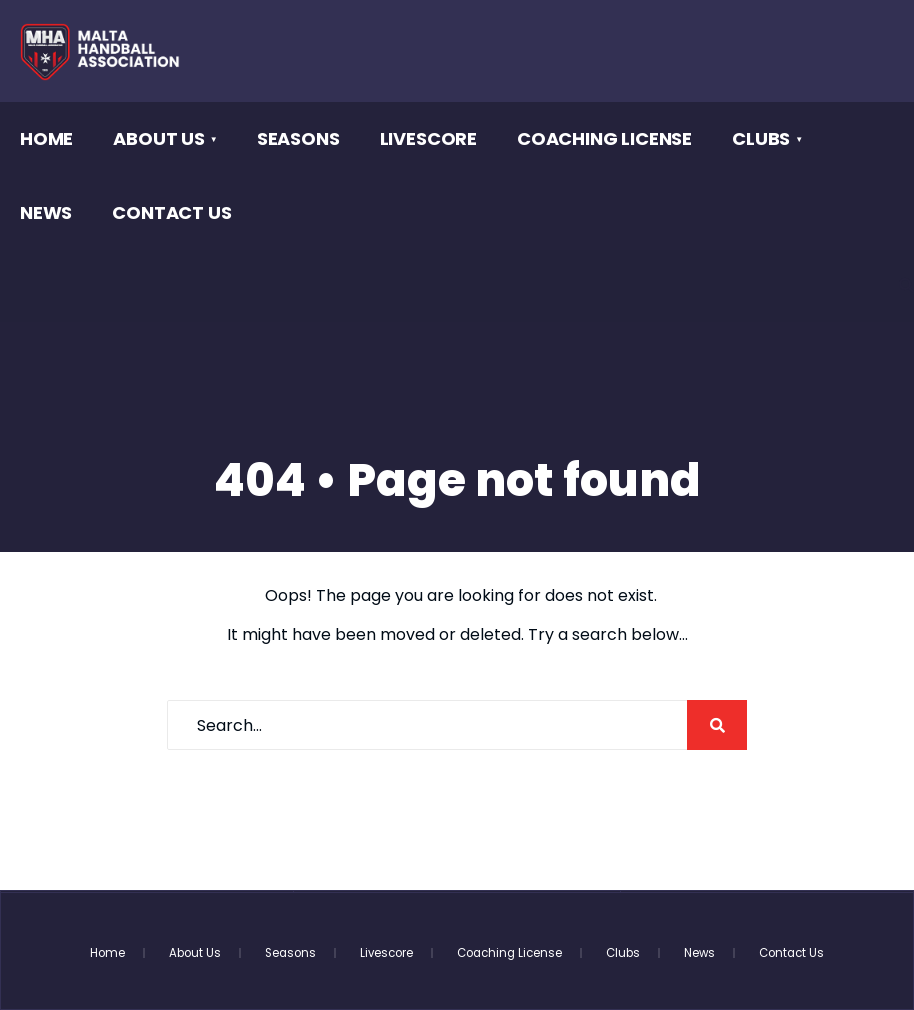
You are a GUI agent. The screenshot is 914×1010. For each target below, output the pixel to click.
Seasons (298, 138)
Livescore (428, 138)
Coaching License (604, 138)
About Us (159, 138)
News (46, 212)
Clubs (761, 138)
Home (46, 138)
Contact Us (171, 212)
